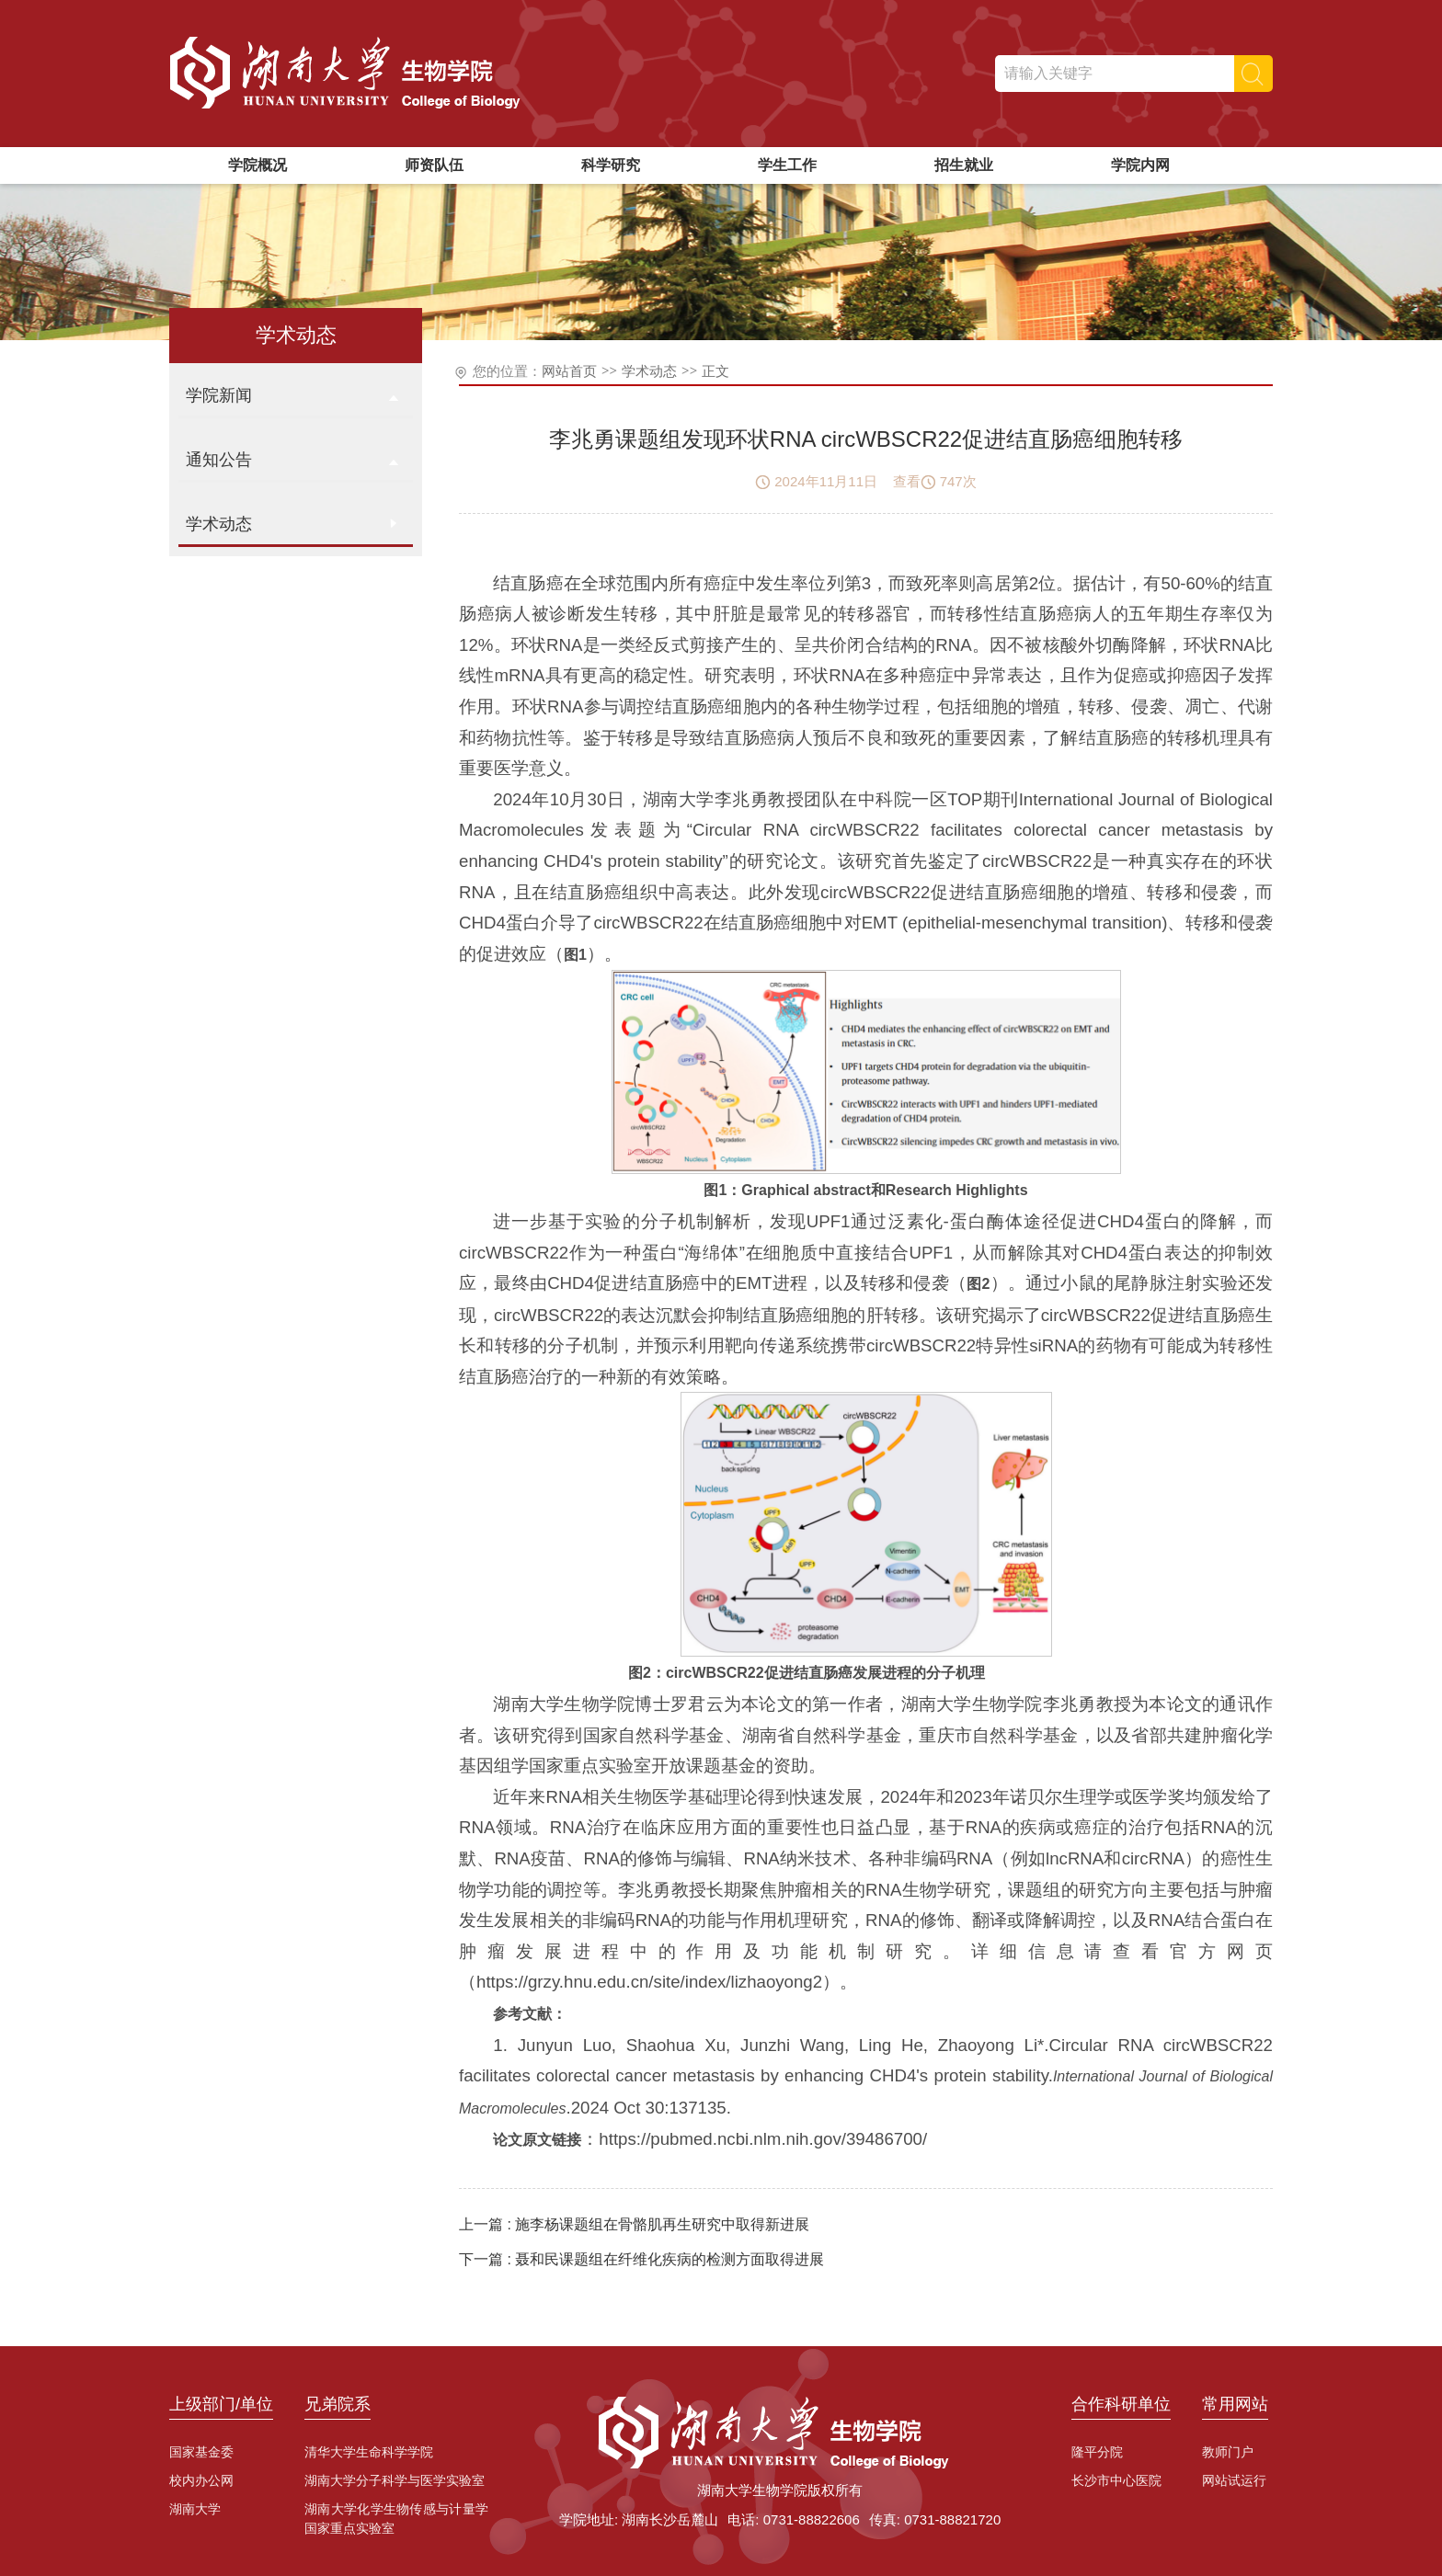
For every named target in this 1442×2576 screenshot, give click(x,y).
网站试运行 (1234, 2480)
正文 (715, 371)
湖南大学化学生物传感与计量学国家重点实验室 (396, 2519)
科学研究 (610, 165)
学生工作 (787, 165)
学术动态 (649, 371)
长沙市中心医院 (1116, 2480)
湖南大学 (195, 2509)
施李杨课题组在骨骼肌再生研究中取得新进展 (662, 2224)
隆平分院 (1097, 2452)
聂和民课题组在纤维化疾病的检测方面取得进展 (669, 2259)
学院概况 (257, 165)
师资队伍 (434, 165)
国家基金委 (201, 2452)
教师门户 (1227, 2452)
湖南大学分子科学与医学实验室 (394, 2480)
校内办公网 (201, 2480)
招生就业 (963, 165)
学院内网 (1140, 165)
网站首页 (569, 371)
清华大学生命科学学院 (368, 2452)
